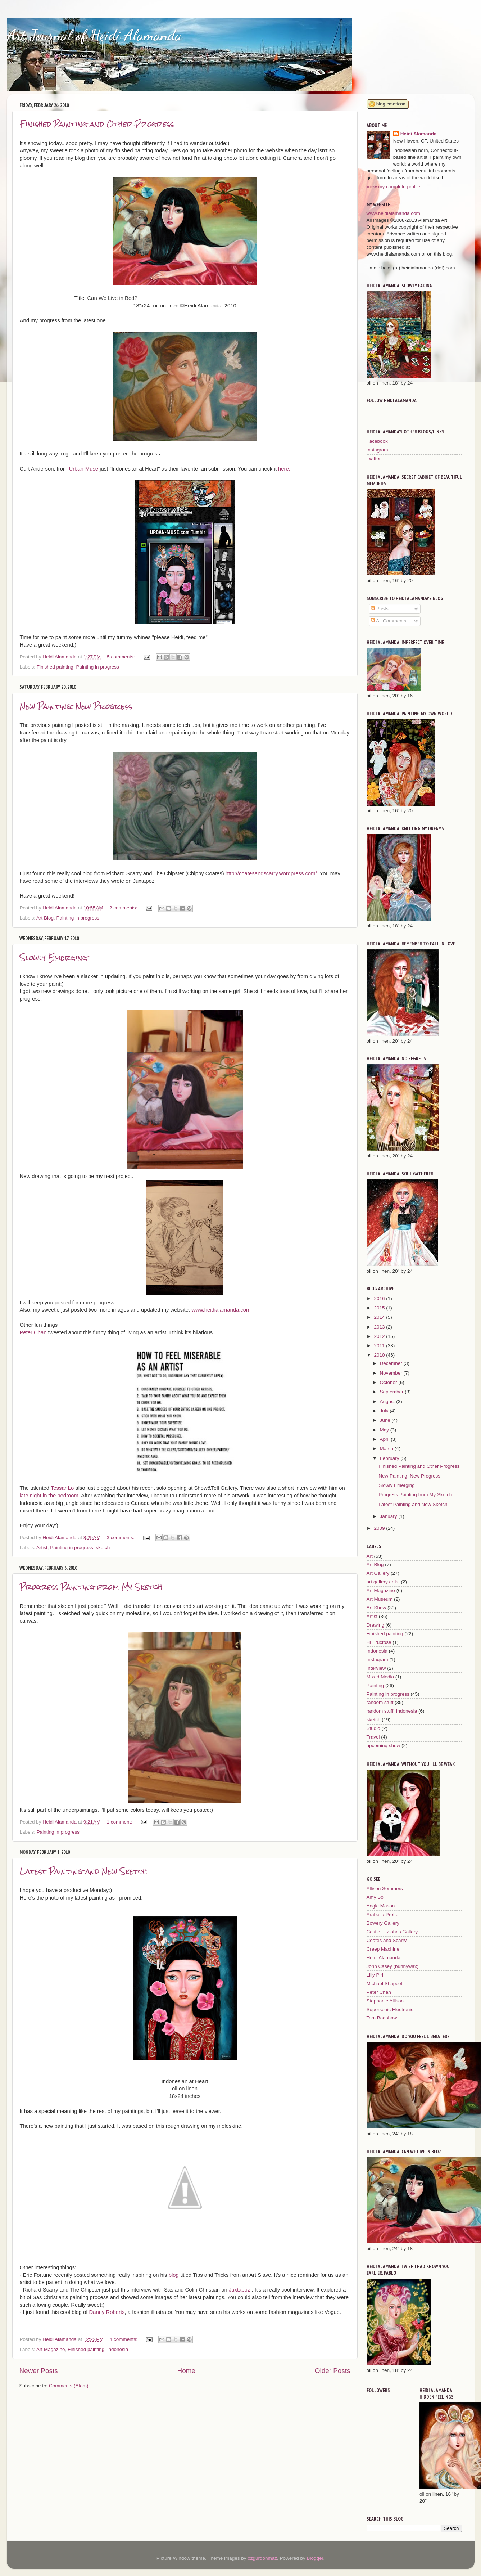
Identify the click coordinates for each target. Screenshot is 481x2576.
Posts (380, 608)
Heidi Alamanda (418, 133)
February (390, 1458)
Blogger (315, 2558)
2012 (380, 1336)
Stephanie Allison (385, 2001)
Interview (376, 1668)
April (385, 1439)
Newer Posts (38, 2370)
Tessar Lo (61, 1488)
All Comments (388, 621)
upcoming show (383, 1745)
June (386, 1420)
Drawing (376, 1625)
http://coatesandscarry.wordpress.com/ (271, 873)
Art (370, 1556)
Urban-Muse (83, 469)
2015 (380, 1308)
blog (174, 2275)
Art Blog (45, 918)
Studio (373, 1728)
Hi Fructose (379, 1642)
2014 (380, 1317)
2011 (380, 1345)
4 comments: (124, 2339)
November (392, 1373)
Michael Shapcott (385, 1983)
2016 (380, 1298)
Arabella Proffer (383, 1914)
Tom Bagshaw (382, 2017)
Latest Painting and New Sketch (83, 1871)
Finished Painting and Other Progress (97, 124)
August (388, 1401)
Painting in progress (97, 667)
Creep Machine (383, 1949)
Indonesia (117, 2349)
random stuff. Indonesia (392, 1711)
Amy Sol (376, 1897)
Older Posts (332, 2370)
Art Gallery (378, 1573)
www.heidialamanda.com (220, 1310)
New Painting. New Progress (76, 706)
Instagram (377, 450)
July (385, 1410)
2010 (380, 1355)
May (385, 1430)
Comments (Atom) (69, 2385)
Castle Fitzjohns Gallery (392, 1931)
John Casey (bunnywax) (393, 1966)
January (389, 1516)
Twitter (374, 458)
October (389, 1382)
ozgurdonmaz (262, 2558)
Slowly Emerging (53, 957)
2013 (380, 1327)
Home (186, 2370)
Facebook (377, 441)
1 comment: (120, 1822)
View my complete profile (394, 186)
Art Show (376, 1607)
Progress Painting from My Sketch (91, 1587)
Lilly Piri (375, 1975)
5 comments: (121, 657)
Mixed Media (380, 1677)
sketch (103, 1547)
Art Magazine (50, 2349)
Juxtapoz (240, 2290)
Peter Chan (33, 1332)
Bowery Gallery (383, 1923)
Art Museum (380, 1599)
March (387, 1448)
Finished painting (55, 667)
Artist (41, 1547)
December (392, 1363)
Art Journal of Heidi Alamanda (94, 35)
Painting (375, 1685)
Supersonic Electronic (390, 2009)
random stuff (380, 1702)
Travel (373, 1737)
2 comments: (124, 908)
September (392, 1391)
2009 (380, 1528)
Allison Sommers (385, 1888)
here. (285, 469)
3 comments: (121, 1537)
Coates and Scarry (387, 1940)
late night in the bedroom (49, 1495)
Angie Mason (381, 1906)
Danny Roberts (107, 2312)
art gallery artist (383, 1581)
